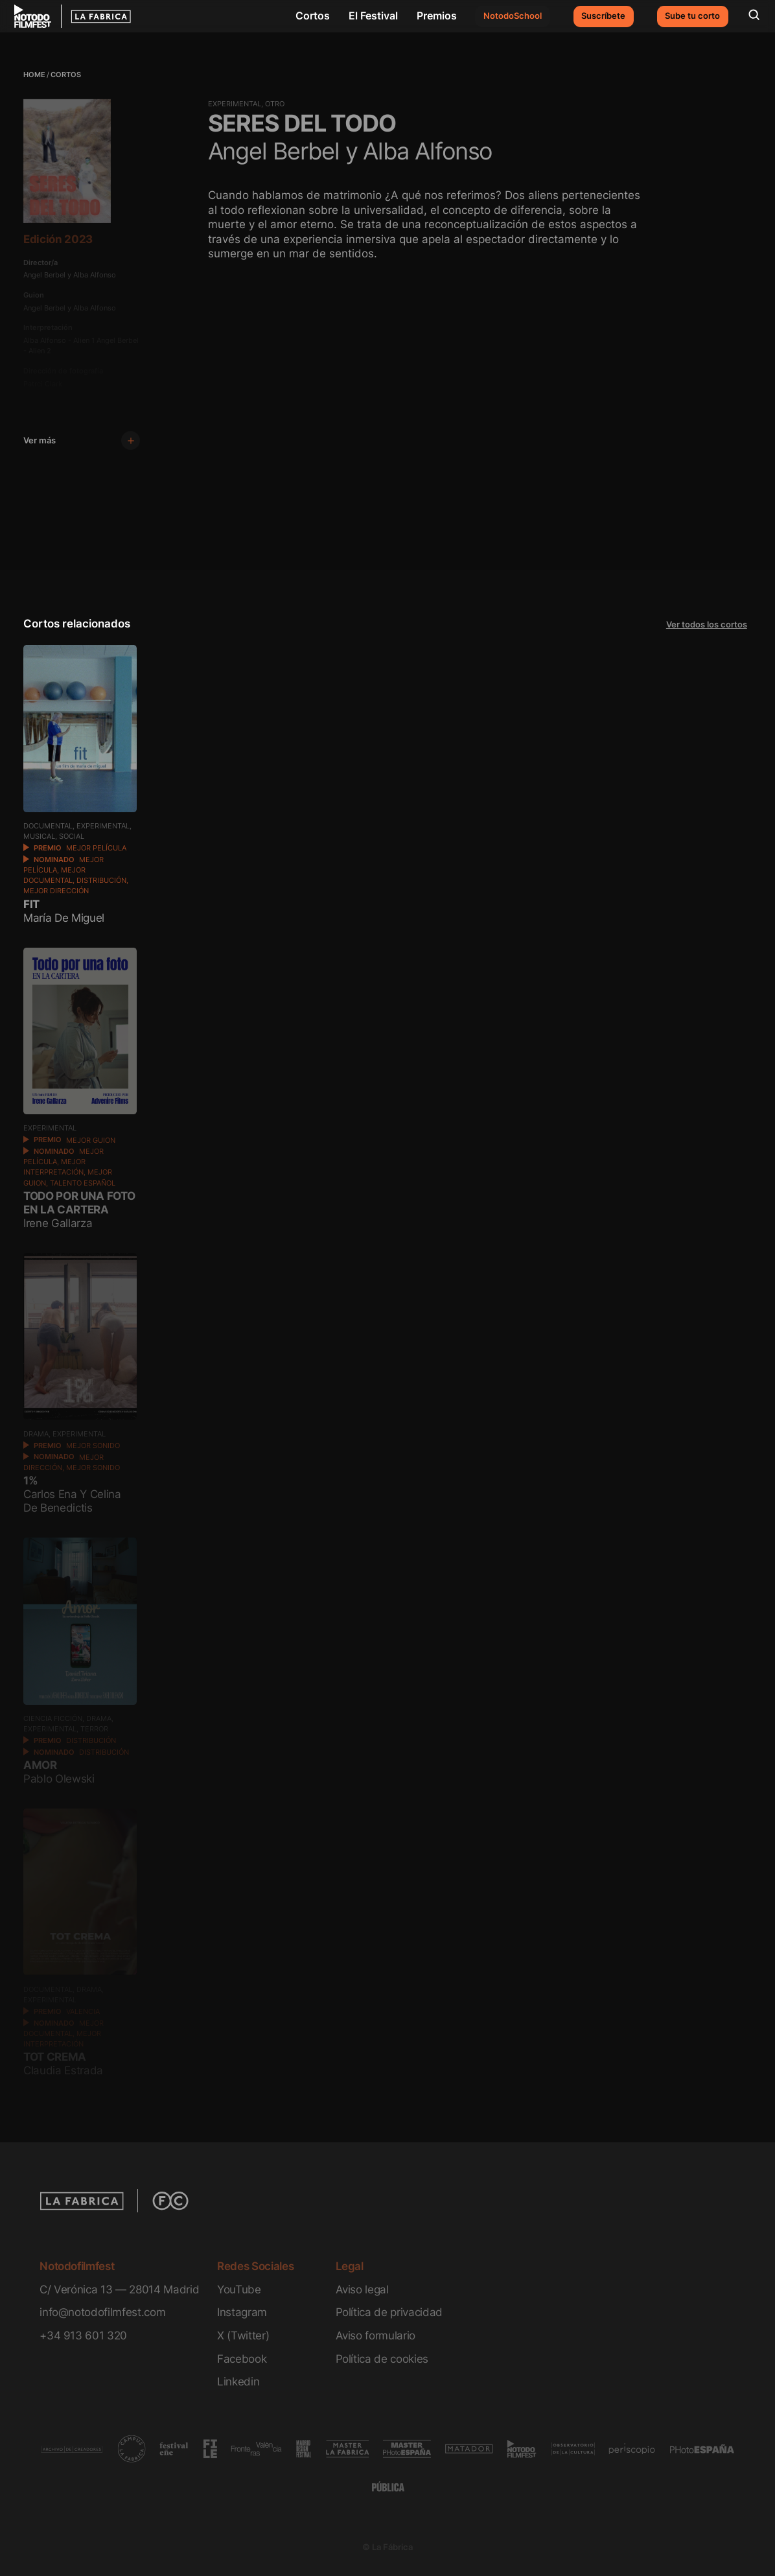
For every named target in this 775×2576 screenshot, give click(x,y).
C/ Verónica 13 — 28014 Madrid (119, 2289)
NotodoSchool (512, 16)
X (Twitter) (243, 2335)
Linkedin (238, 2381)
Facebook (241, 2358)
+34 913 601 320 (83, 2335)
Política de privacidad (389, 2312)
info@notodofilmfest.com (102, 2312)
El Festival (373, 15)
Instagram (242, 2312)
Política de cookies (382, 2358)
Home (34, 75)
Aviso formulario (376, 2335)
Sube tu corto (692, 16)
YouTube (239, 2289)
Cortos (312, 15)
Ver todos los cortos (706, 624)
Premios (437, 15)
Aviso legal (362, 2289)
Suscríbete (603, 16)
